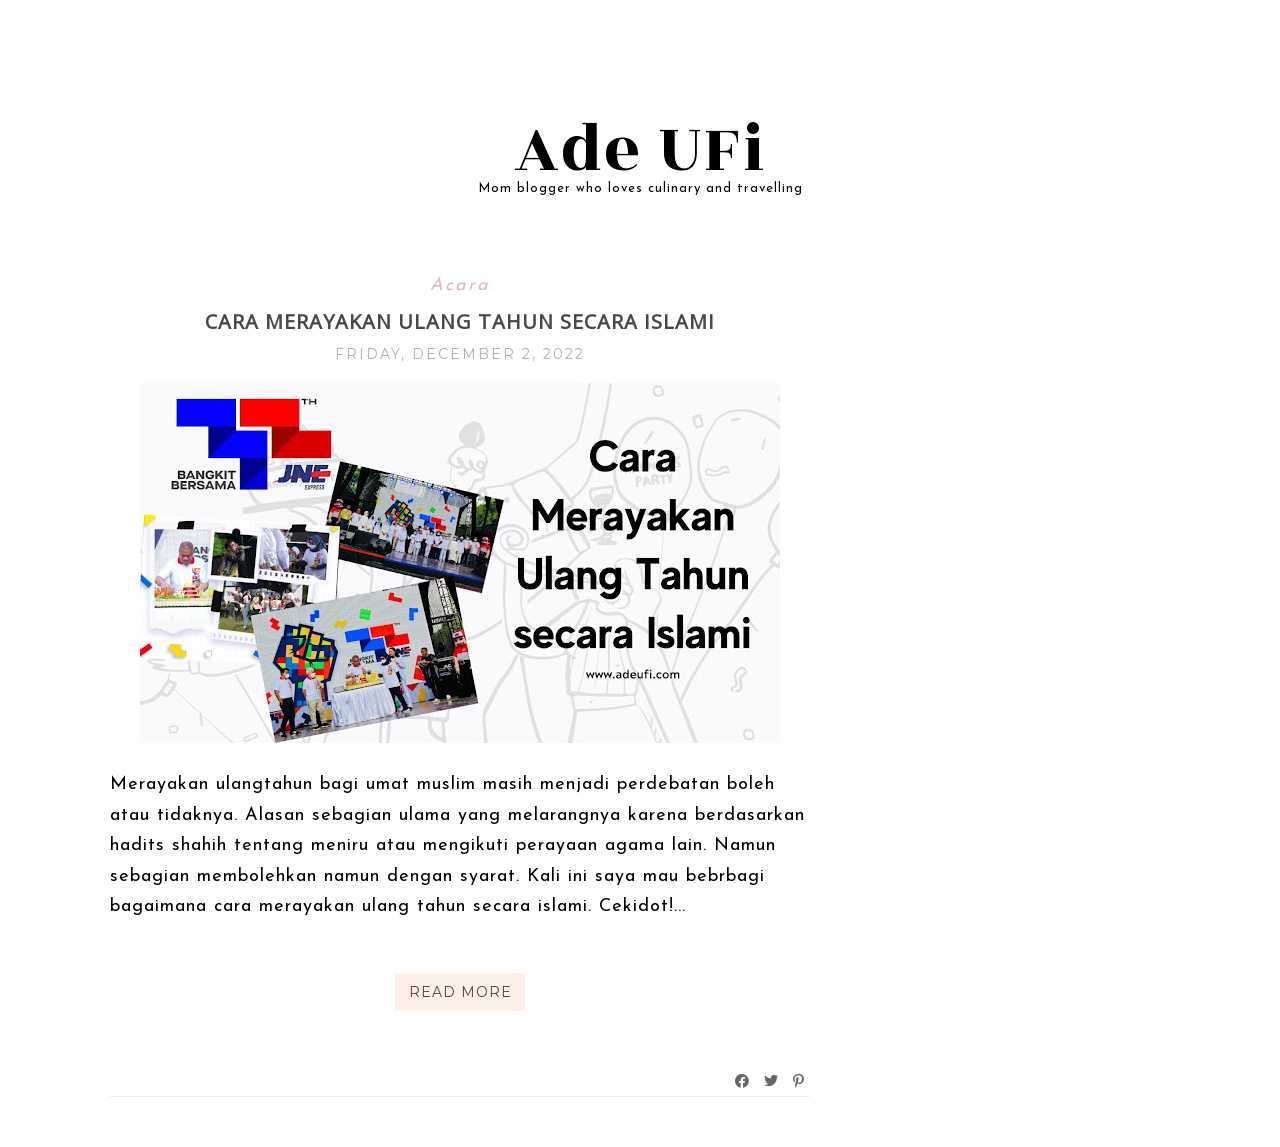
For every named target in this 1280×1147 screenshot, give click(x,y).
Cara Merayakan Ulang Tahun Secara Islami (460, 321)
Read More (460, 992)
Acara (460, 285)
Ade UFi (640, 150)
